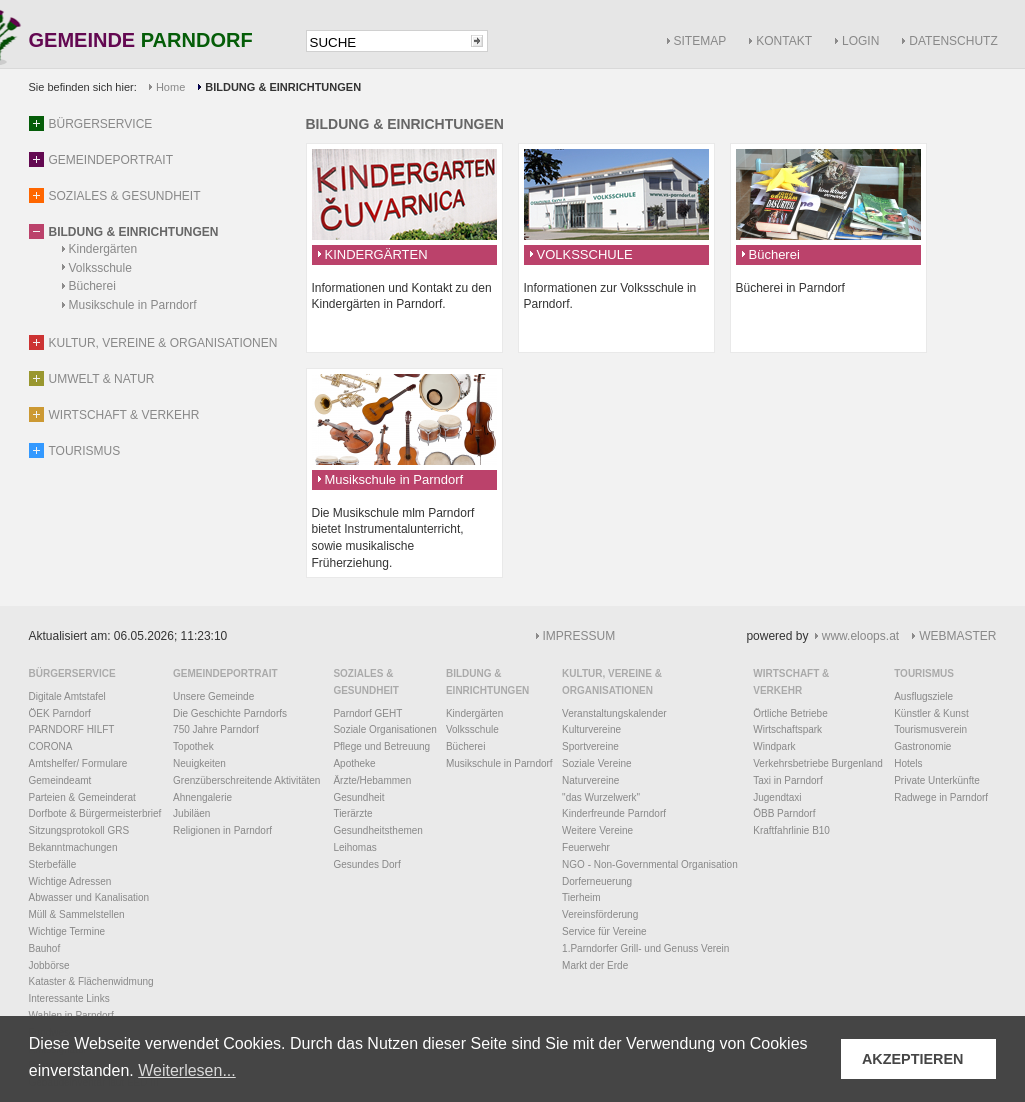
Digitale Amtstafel (67, 696)
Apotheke (354, 763)
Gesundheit (358, 797)
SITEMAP (700, 41)
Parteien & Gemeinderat (82, 797)
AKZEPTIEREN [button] (913, 1059)
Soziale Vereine (597, 763)
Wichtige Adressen (70, 881)
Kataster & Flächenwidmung (91, 981)
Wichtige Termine (67, 931)
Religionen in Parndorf (222, 830)
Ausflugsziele (923, 696)
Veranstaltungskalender (614, 713)
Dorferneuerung (597, 881)
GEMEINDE (141, 41)
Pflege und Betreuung (381, 746)
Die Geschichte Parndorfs (230, 713)
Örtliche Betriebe (790, 713)
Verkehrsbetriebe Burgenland (818, 763)
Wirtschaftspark (787, 729)
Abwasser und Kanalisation (89, 897)
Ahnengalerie (202, 797)
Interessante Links (69, 998)
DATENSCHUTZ (953, 41)
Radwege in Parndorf (941, 797)
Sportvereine (590, 746)
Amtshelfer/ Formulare (78, 763)
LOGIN (860, 41)
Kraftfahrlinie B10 (791, 830)
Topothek (193, 746)
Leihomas (354, 847)
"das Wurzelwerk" (601, 797)
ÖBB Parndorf (784, 813)
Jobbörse (49, 965)
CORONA (51, 746)
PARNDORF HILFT (72, 729)
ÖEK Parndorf (60, 713)
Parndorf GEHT (367, 713)
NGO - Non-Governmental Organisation (650, 864)
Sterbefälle (53, 864)
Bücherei (92, 286)
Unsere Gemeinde (213, 696)
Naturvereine (590, 780)
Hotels (908, 763)
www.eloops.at (860, 636)
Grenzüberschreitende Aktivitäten (246, 780)
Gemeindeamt (60, 780)
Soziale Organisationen (384, 729)
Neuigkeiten (199, 763)
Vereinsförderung (600, 914)
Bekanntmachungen (73, 847)
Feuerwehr (586, 847)
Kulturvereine (591, 729)
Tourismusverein (930, 729)
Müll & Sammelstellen (77, 914)
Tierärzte (352, 813)
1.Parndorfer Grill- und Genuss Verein (645, 948)
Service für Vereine (604, 931)
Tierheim (581, 897)
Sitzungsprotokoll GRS (79, 830)
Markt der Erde (595, 965)
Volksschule (100, 268)
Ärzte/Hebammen (372, 780)
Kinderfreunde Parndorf (614, 813)
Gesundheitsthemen (378, 830)
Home (170, 87)
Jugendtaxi (777, 797)
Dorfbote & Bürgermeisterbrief (95, 813)
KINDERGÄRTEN (376, 254)
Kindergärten (103, 249)
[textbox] (387, 42)
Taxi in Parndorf (787, 780)
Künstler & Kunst (931, 713)
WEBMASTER (957, 636)
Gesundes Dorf (366, 864)
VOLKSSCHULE (585, 254)
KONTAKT (784, 41)
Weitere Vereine (597, 830)
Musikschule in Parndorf (133, 305)
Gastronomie (922, 746)
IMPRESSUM (579, 636)
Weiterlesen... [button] (187, 1070)
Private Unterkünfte (937, 780)
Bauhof (45, 948)
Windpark (774, 746)
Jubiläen (191, 813)
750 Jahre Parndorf (216, 729)
